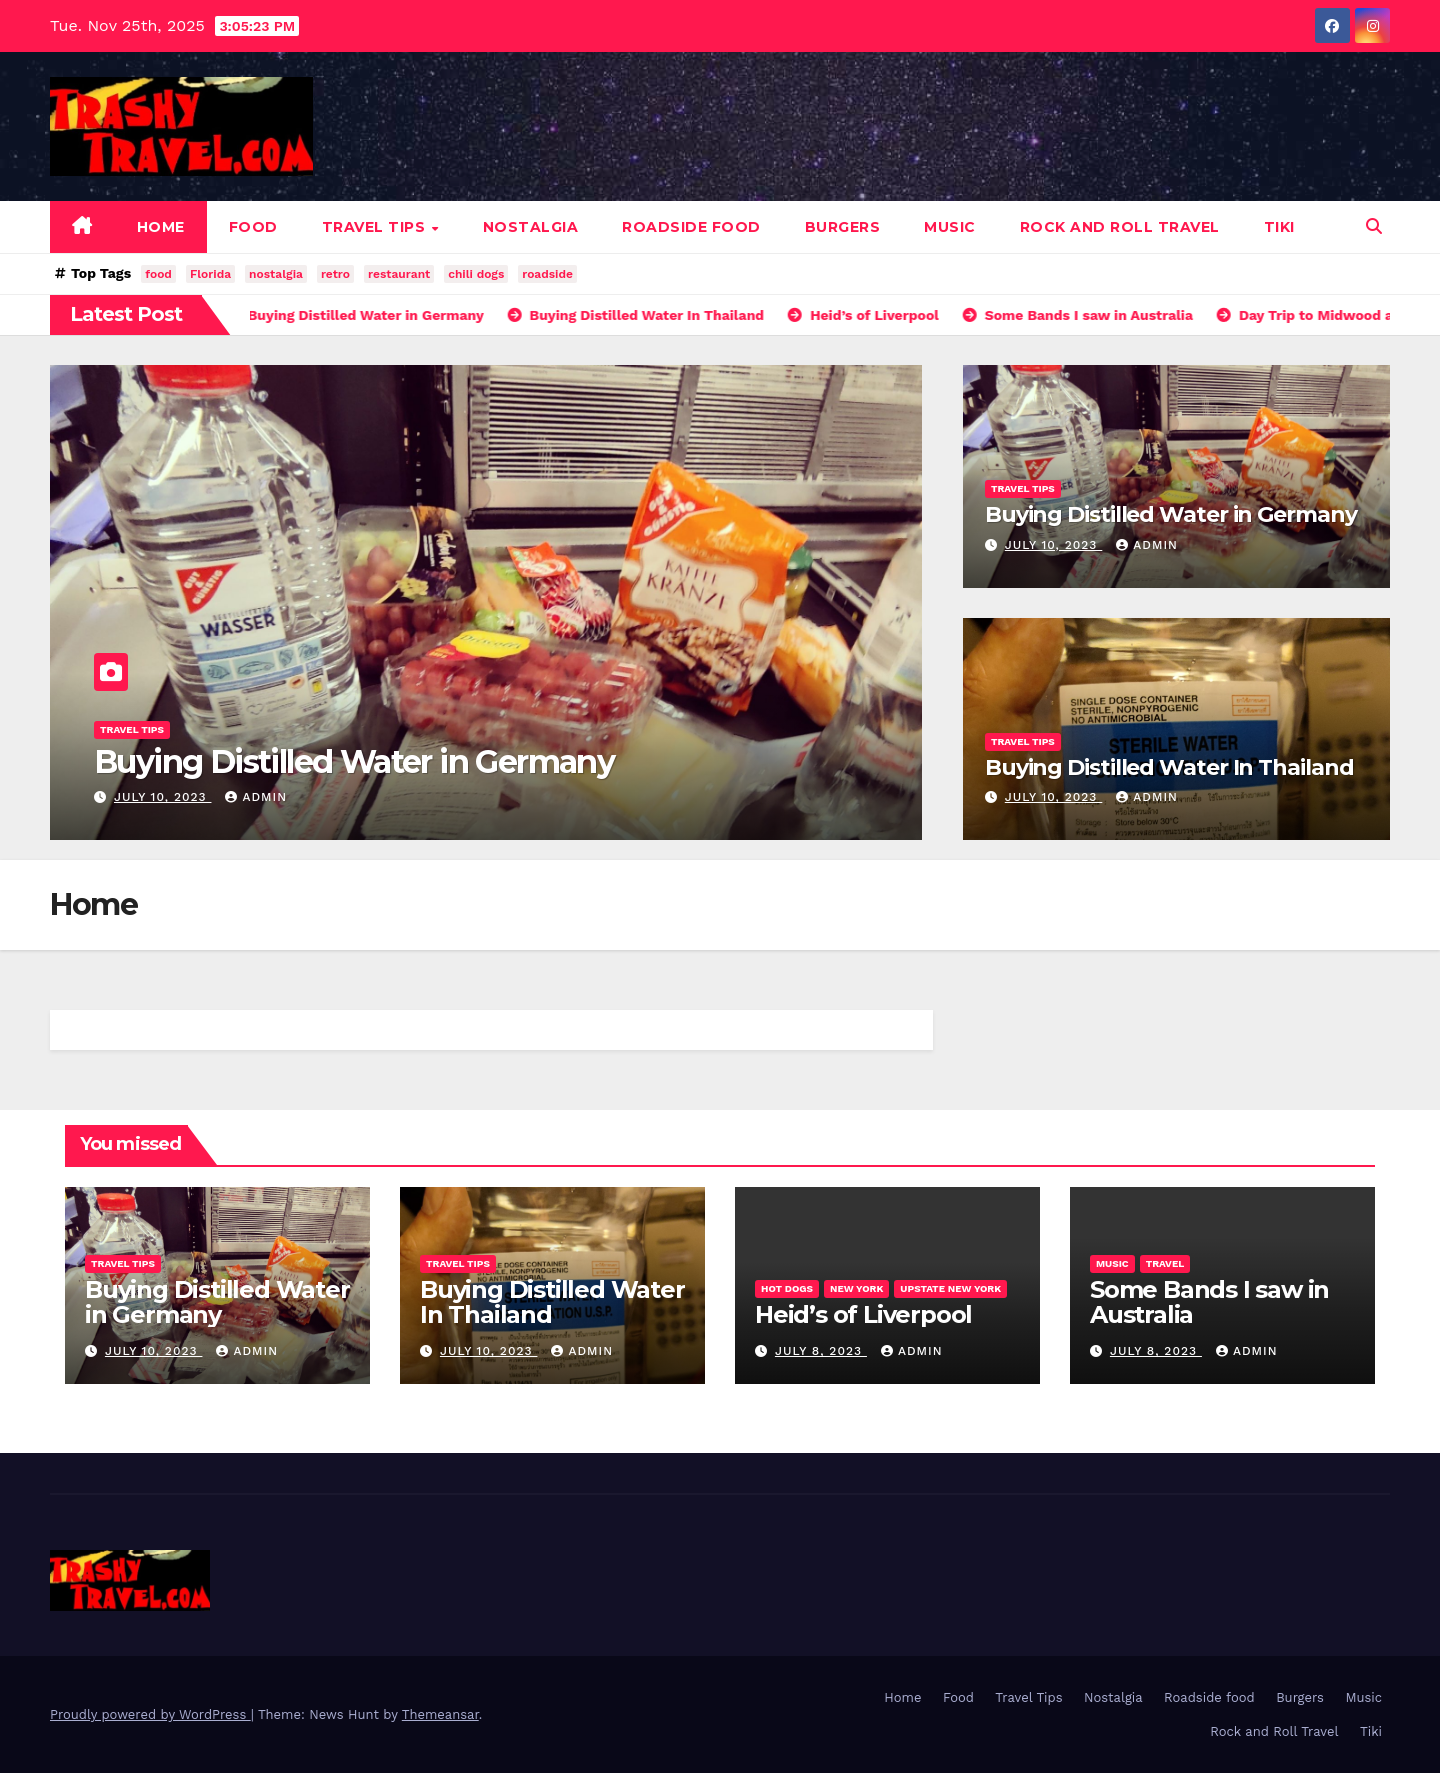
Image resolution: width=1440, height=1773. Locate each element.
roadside (547, 274)
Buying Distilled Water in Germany (354, 761)
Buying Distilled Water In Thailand (1169, 767)
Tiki (1279, 227)
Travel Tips (376, 227)
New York (856, 1288)
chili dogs (476, 274)
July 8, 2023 (821, 1351)
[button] (1374, 226)
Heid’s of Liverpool (863, 1314)
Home (161, 227)
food (158, 274)
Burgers (843, 227)
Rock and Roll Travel (1120, 227)
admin (256, 797)
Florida (210, 274)
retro (335, 274)
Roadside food (691, 227)
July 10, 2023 (163, 797)
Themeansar (440, 1714)
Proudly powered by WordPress (150, 1714)
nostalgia (276, 274)
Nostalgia (531, 227)
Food (253, 227)
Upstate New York (950, 1288)
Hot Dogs (787, 1288)
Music (950, 227)
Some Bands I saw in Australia (1209, 1302)
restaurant (399, 274)
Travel (1165, 1263)
